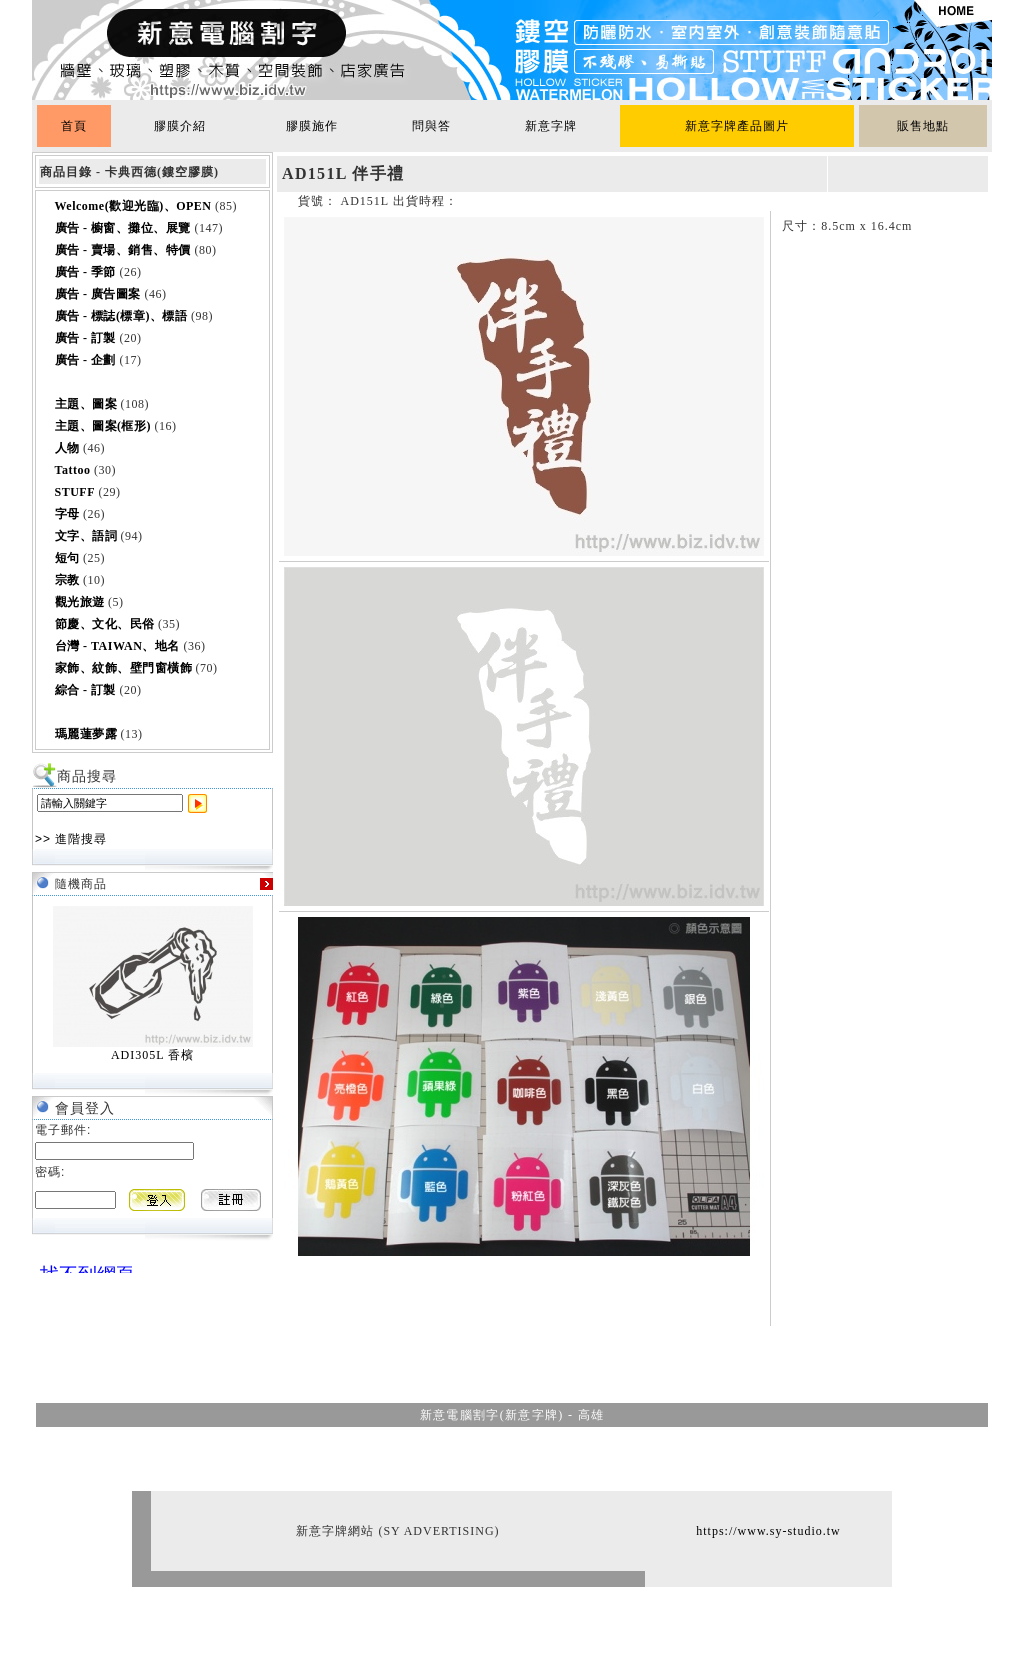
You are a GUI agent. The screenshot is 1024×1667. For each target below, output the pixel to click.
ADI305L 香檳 (152, 1055)
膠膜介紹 (180, 126)
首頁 (74, 126)
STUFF (75, 492)
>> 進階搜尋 (71, 839)
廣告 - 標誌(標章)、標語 (121, 316)
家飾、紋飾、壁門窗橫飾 (124, 668)
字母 (67, 514)
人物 (67, 448)
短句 (67, 558)
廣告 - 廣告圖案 (98, 294)
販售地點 (923, 126)
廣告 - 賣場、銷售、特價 (123, 250)
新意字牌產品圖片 (737, 126)
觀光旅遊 (80, 602)
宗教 (67, 580)
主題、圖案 (86, 404)
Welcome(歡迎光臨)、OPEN (133, 206)
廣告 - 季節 (86, 272)
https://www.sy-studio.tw (768, 1531)
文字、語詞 (86, 536)
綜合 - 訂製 (86, 690)
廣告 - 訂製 (86, 338)
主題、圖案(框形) (103, 426)
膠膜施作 (312, 126)
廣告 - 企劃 (86, 360)
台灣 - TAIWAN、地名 (117, 646)
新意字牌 (551, 126)
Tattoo (73, 470)
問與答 (431, 126)
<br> (82, 1265)
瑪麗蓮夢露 (86, 734)
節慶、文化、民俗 (105, 624)
